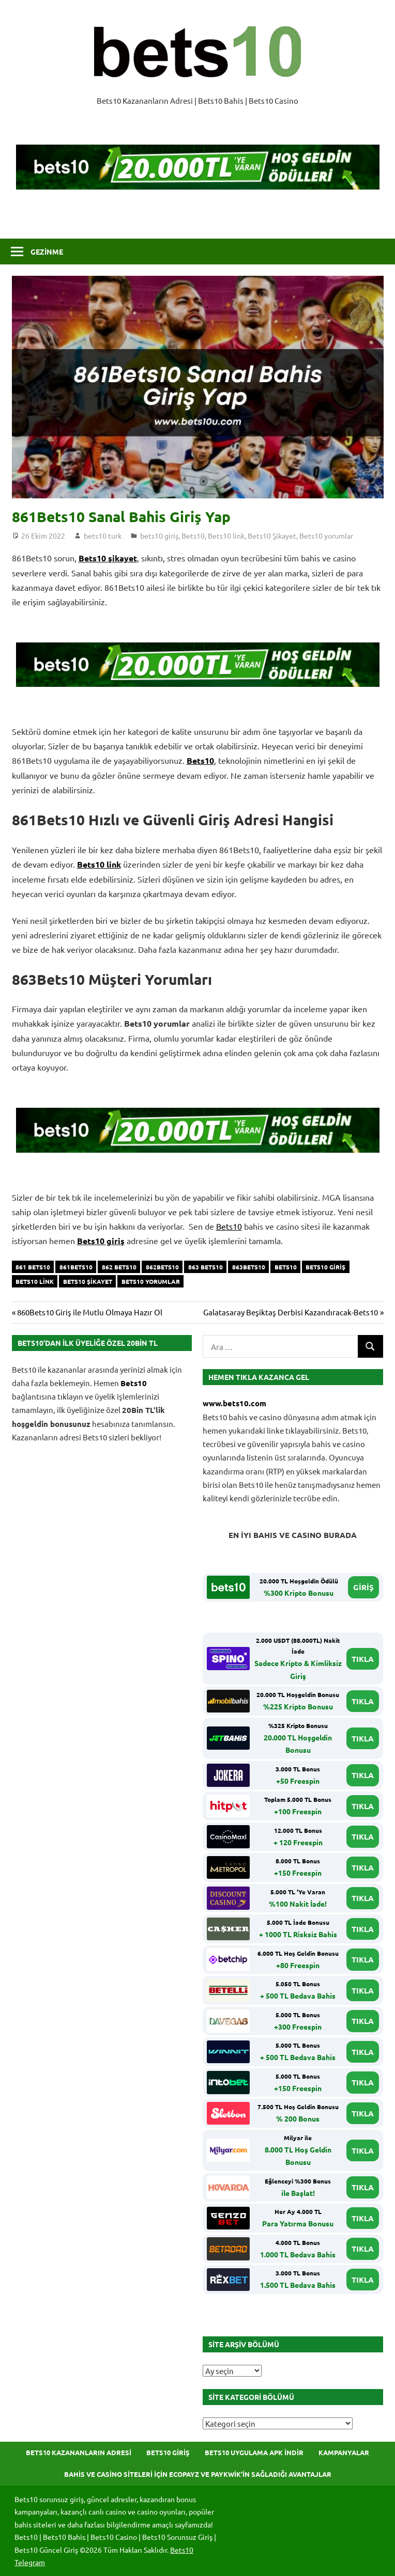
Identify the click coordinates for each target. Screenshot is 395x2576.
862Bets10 (162, 1267)
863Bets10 (248, 1267)
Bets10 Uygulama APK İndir (254, 2452)
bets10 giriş (159, 535)
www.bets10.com (234, 1403)
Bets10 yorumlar (326, 535)
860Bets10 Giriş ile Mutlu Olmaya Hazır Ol (89, 1312)
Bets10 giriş (101, 1240)
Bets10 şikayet (108, 558)
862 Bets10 (119, 1267)
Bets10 (193, 535)
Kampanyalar (343, 2452)
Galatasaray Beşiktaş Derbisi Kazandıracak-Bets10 (290, 1312)
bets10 (286, 1267)
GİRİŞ (363, 1587)
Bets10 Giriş (168, 2452)
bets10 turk (102, 535)
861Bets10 (76, 1267)
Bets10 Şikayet (272, 535)
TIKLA (363, 1659)
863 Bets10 (205, 1267)
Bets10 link (226, 535)
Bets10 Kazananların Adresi (78, 2452)
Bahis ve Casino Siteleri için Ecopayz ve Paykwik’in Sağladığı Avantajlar (197, 2474)
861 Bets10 (33, 1267)
